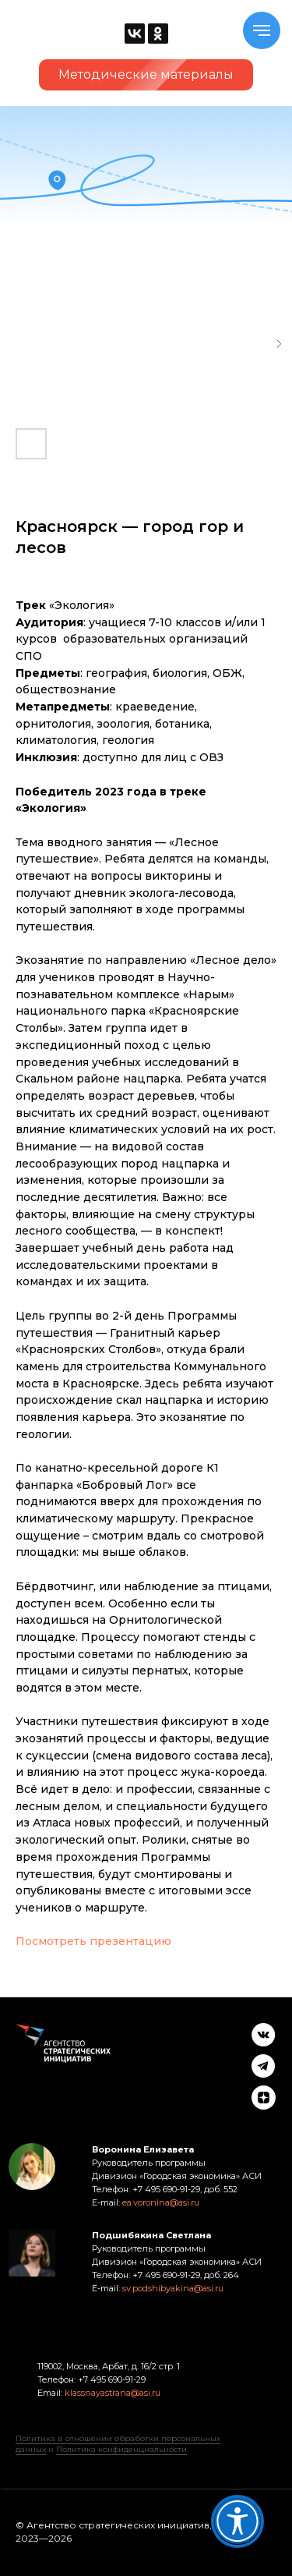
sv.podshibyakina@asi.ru (172, 2288)
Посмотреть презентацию (93, 1941)
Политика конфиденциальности (121, 2449)
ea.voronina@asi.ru (160, 2202)
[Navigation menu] (261, 30)
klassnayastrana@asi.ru (112, 2392)
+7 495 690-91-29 (111, 2379)
